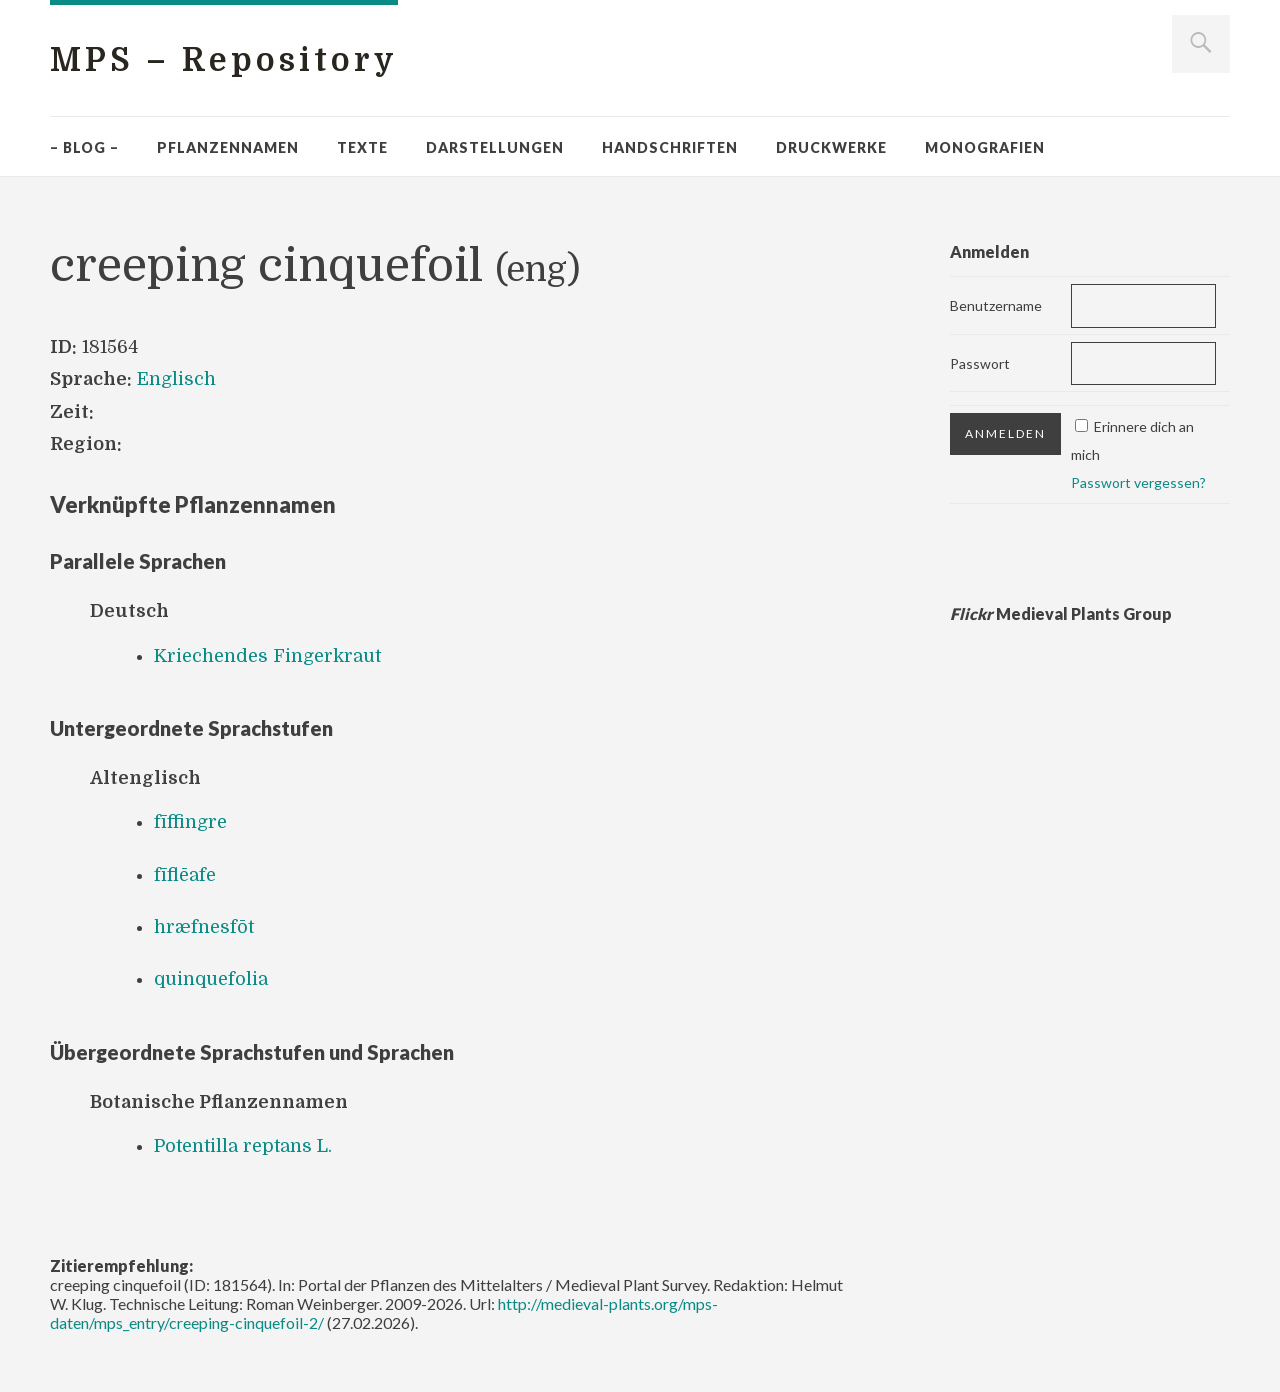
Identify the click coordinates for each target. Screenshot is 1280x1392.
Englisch (176, 379)
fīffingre (190, 822)
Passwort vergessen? (1138, 482)
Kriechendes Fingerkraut (267, 656)
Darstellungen (495, 147)
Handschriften (670, 147)
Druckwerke (831, 147)
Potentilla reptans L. (243, 1146)
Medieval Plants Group (1061, 613)
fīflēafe (185, 875)
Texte (362, 147)
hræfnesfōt (204, 927)
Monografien (985, 147)
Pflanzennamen (228, 147)
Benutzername (996, 305)
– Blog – (84, 147)
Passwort (980, 363)
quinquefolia (211, 979)
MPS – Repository (224, 60)
